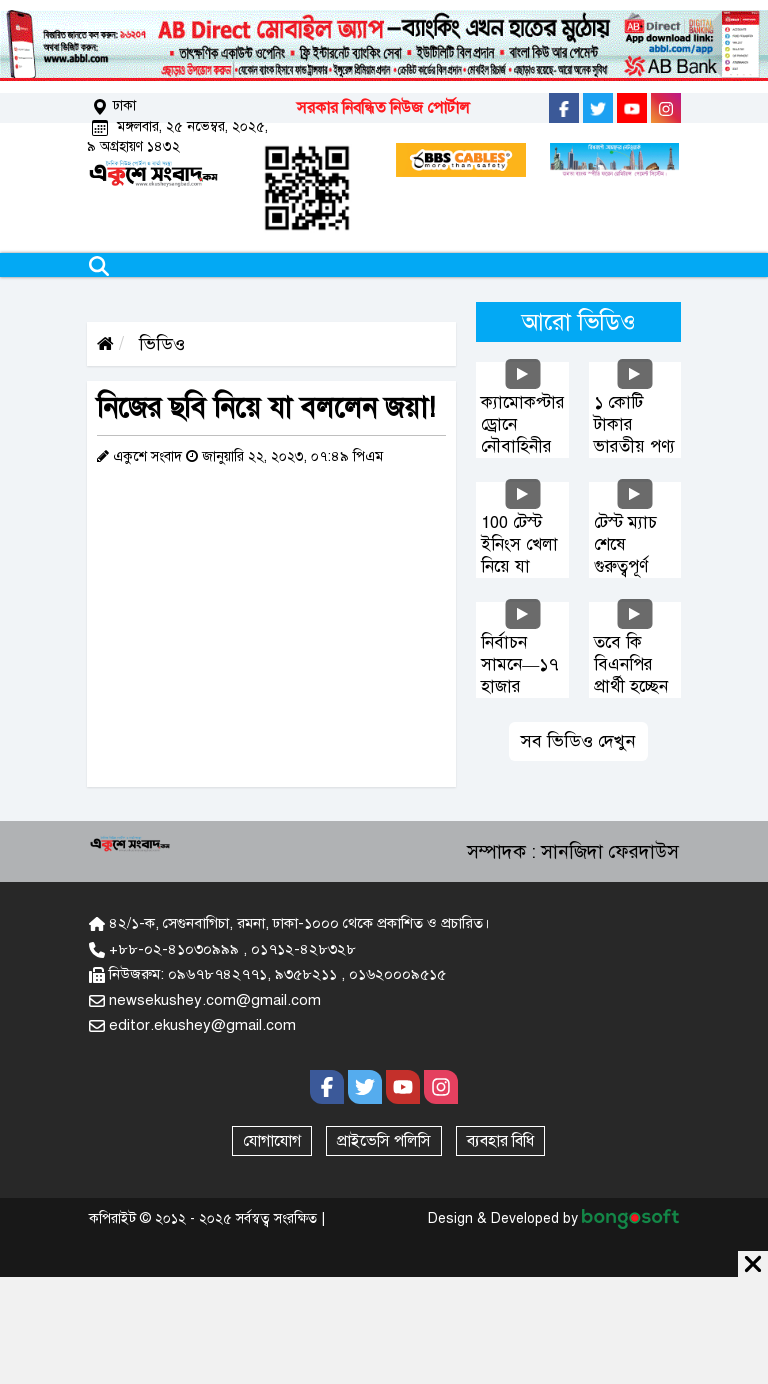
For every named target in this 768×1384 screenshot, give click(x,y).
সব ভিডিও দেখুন (578, 741)
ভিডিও (159, 344)
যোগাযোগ (272, 1141)
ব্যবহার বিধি (500, 1141)
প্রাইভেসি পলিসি (384, 1141)
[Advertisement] (384, 1327)
